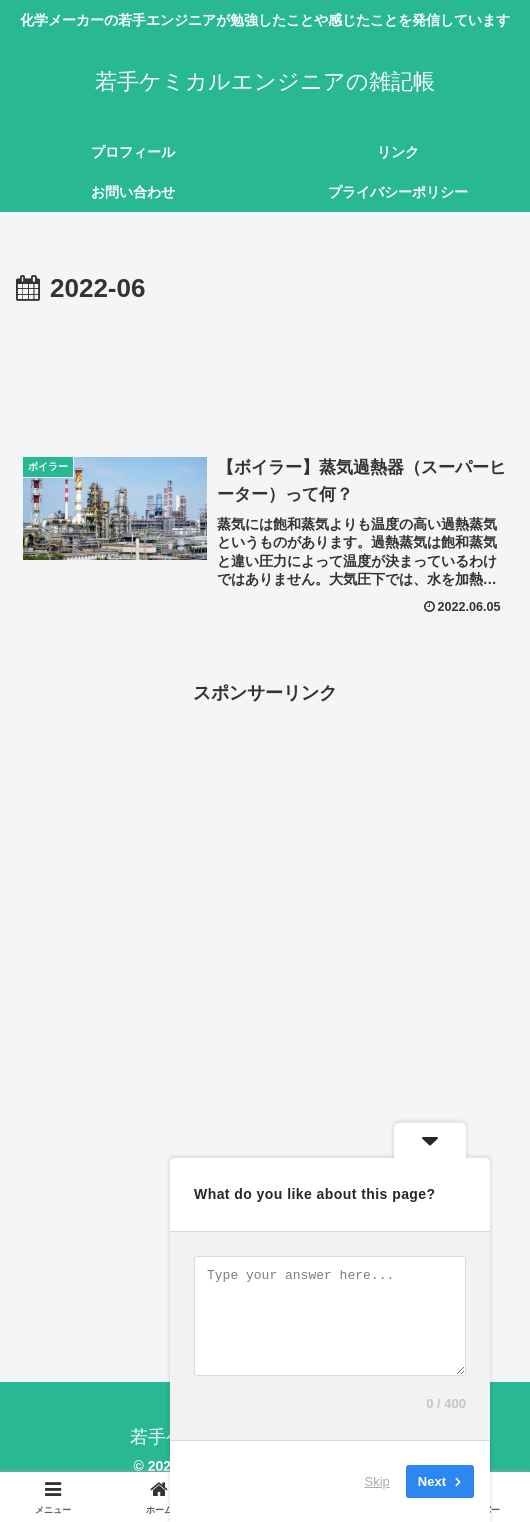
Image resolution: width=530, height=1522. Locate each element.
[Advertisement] (265, 371)
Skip (377, 1481)
